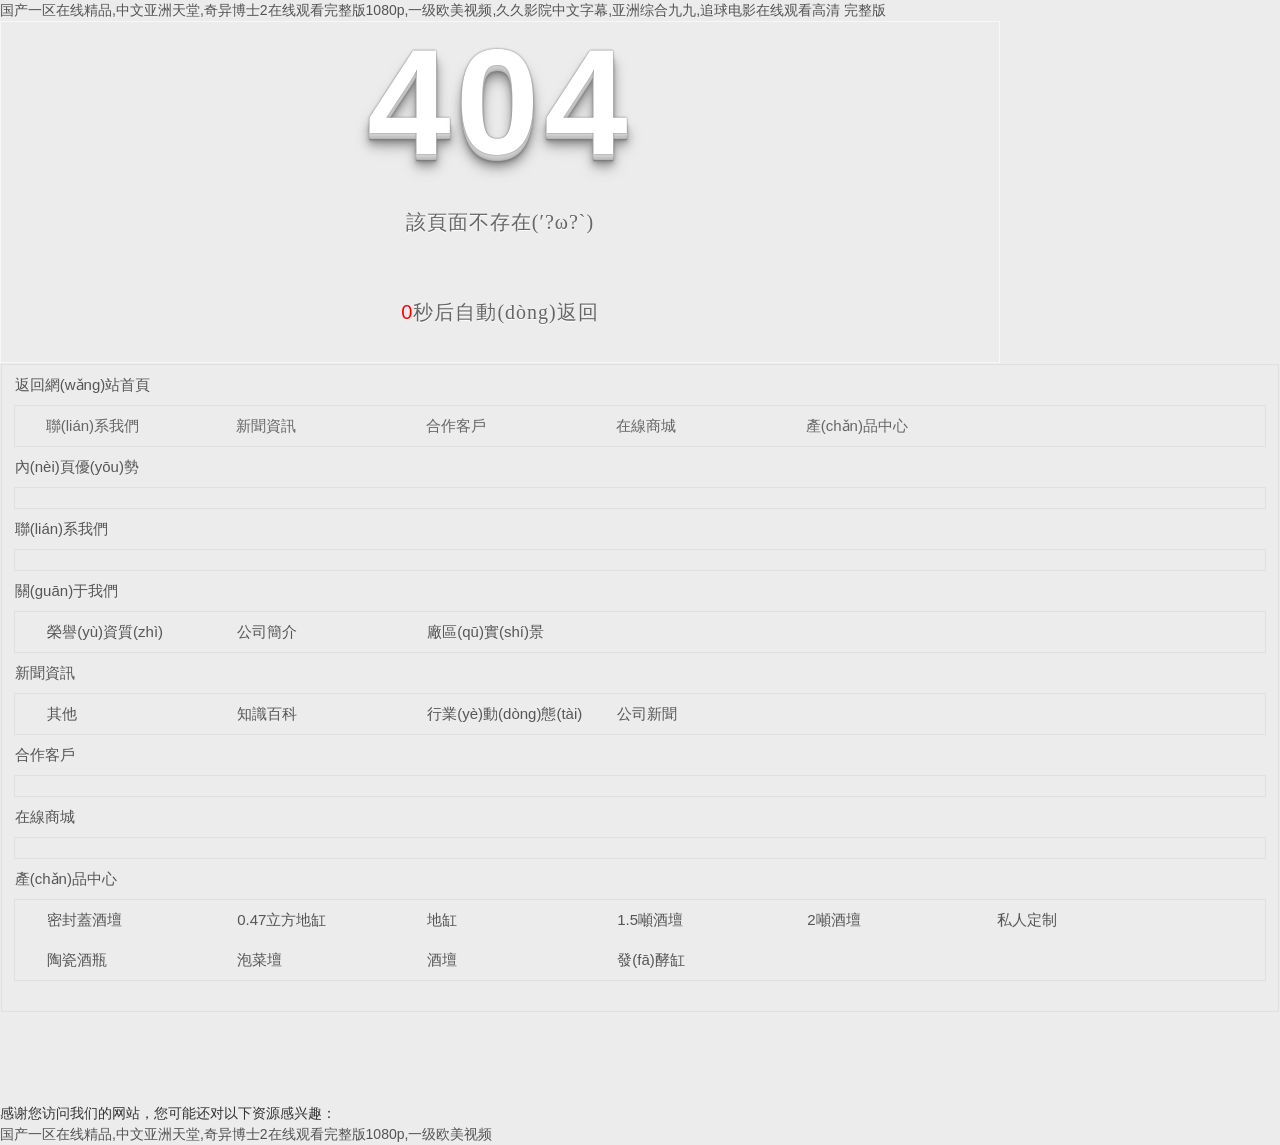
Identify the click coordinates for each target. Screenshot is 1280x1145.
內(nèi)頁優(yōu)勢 (77, 466)
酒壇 (442, 959)
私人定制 (1027, 919)
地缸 (442, 919)
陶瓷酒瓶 (77, 959)
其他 (62, 713)
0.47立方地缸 (281, 919)
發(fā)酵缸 (651, 959)
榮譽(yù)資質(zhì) (105, 631)
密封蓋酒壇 (84, 919)
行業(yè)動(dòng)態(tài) (504, 713)
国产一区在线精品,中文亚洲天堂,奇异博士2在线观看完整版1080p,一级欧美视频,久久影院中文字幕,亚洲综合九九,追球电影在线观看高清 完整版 (443, 10)
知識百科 (267, 713)
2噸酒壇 (833, 919)
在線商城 (646, 425)
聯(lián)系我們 (92, 425)
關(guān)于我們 (66, 590)
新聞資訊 (266, 425)
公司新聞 (647, 713)
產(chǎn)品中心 (857, 425)
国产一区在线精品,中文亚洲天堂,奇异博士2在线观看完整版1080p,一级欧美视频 (246, 1134)
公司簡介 (267, 631)
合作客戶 (456, 425)
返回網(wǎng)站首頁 (83, 384)
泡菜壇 (259, 959)
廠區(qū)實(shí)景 (485, 631)
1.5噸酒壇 (650, 919)
